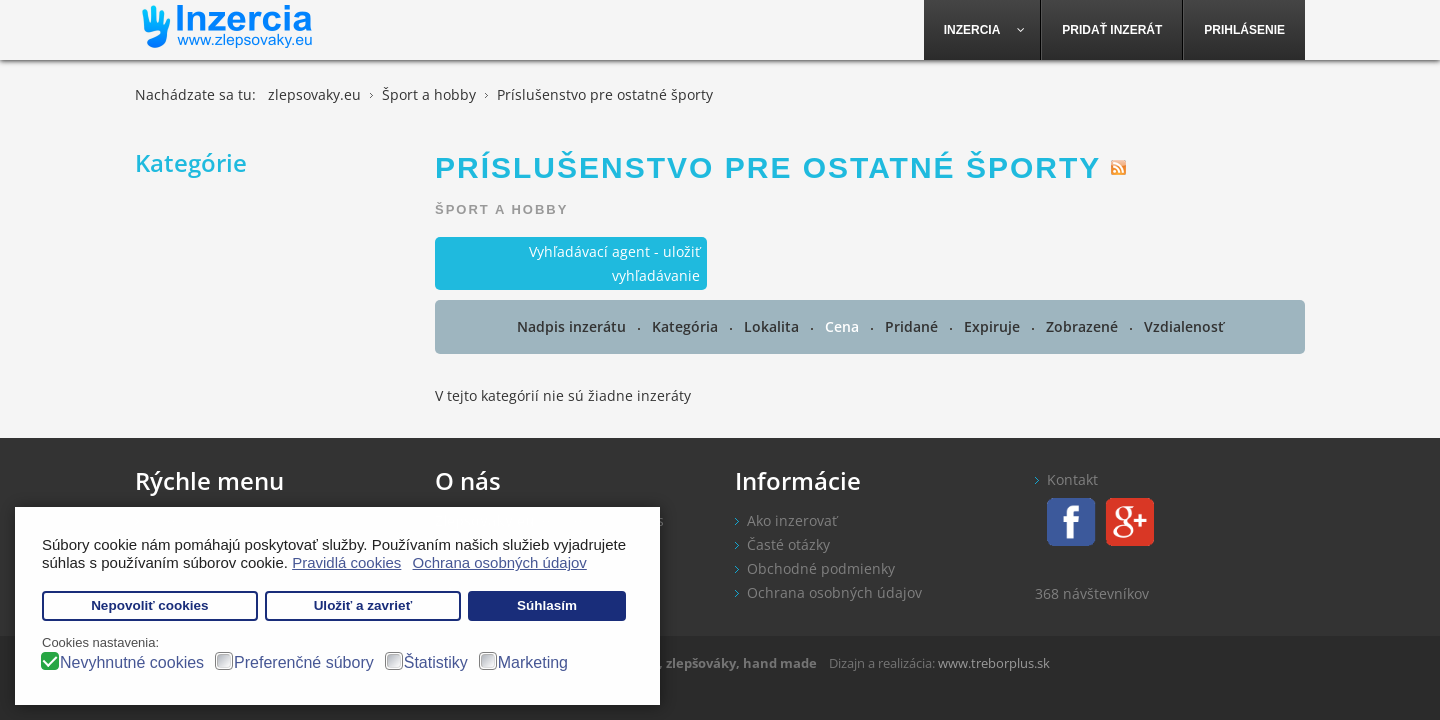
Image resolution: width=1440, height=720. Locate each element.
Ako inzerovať (792, 520)
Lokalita (773, 326)
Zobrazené (1084, 326)
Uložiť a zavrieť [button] (363, 605)
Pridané (913, 326)
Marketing (533, 662)
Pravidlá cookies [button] (346, 562)
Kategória (687, 326)
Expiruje (994, 326)
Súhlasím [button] (547, 605)
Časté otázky (788, 544)
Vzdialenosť (1184, 326)
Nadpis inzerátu (573, 326)
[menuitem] (983, 30)
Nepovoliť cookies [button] (150, 605)
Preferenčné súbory (304, 662)
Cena (844, 326)
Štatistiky (436, 662)
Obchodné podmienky (821, 568)
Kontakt (1072, 479)
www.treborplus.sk (994, 663)
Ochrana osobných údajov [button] (500, 562)
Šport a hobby (501, 209)
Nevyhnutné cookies (132, 662)
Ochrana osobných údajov (834, 592)
